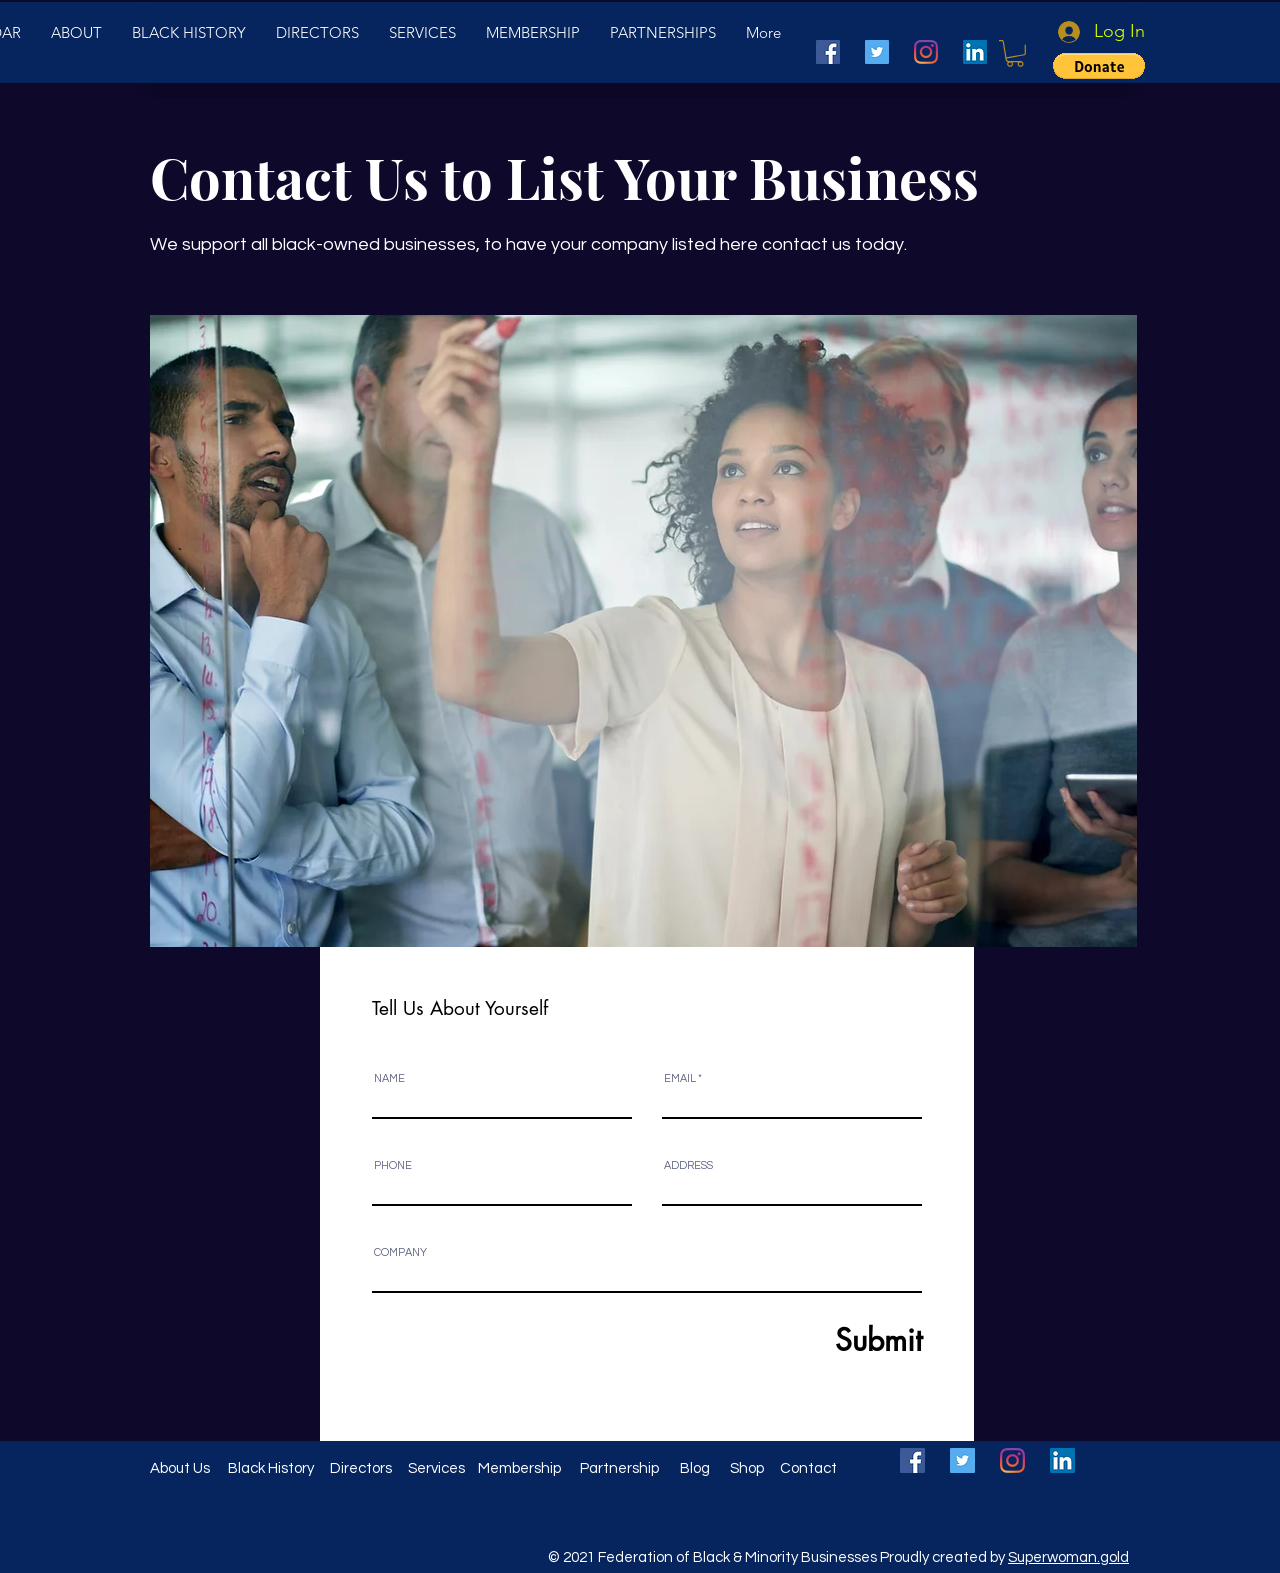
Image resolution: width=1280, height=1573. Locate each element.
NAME (389, 1078)
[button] (1015, 53)
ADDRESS (688, 1165)
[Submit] (830, 1339)
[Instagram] (926, 52)
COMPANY (400, 1252)
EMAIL (680, 1078)
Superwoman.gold (1068, 1557)
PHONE (393, 1165)
